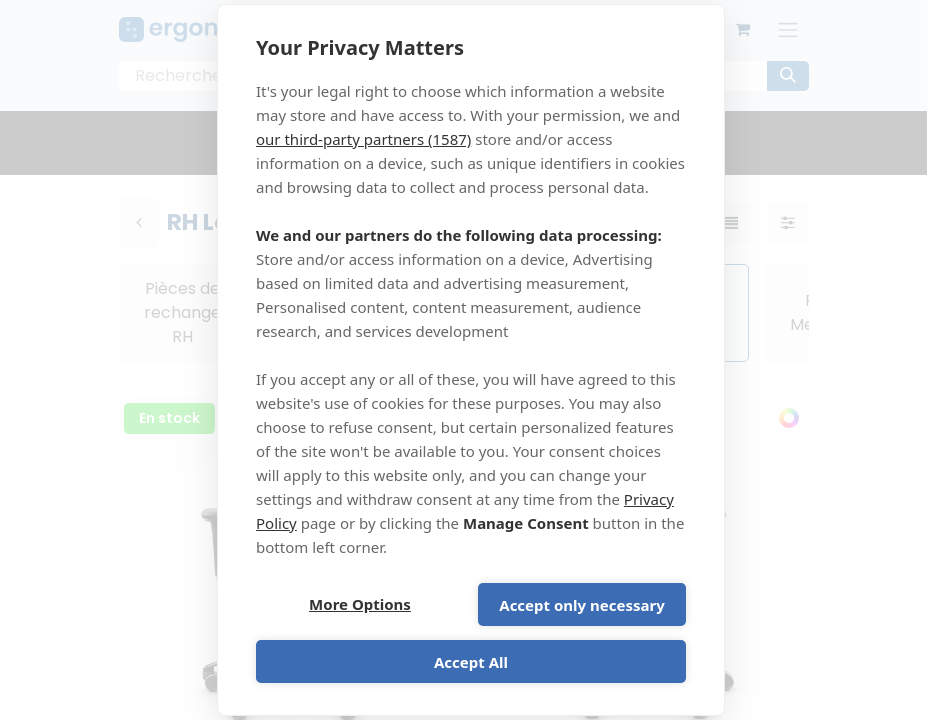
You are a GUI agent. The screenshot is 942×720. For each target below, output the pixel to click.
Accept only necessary (581, 605)
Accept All (471, 662)
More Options (360, 605)
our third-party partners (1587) (363, 139)
